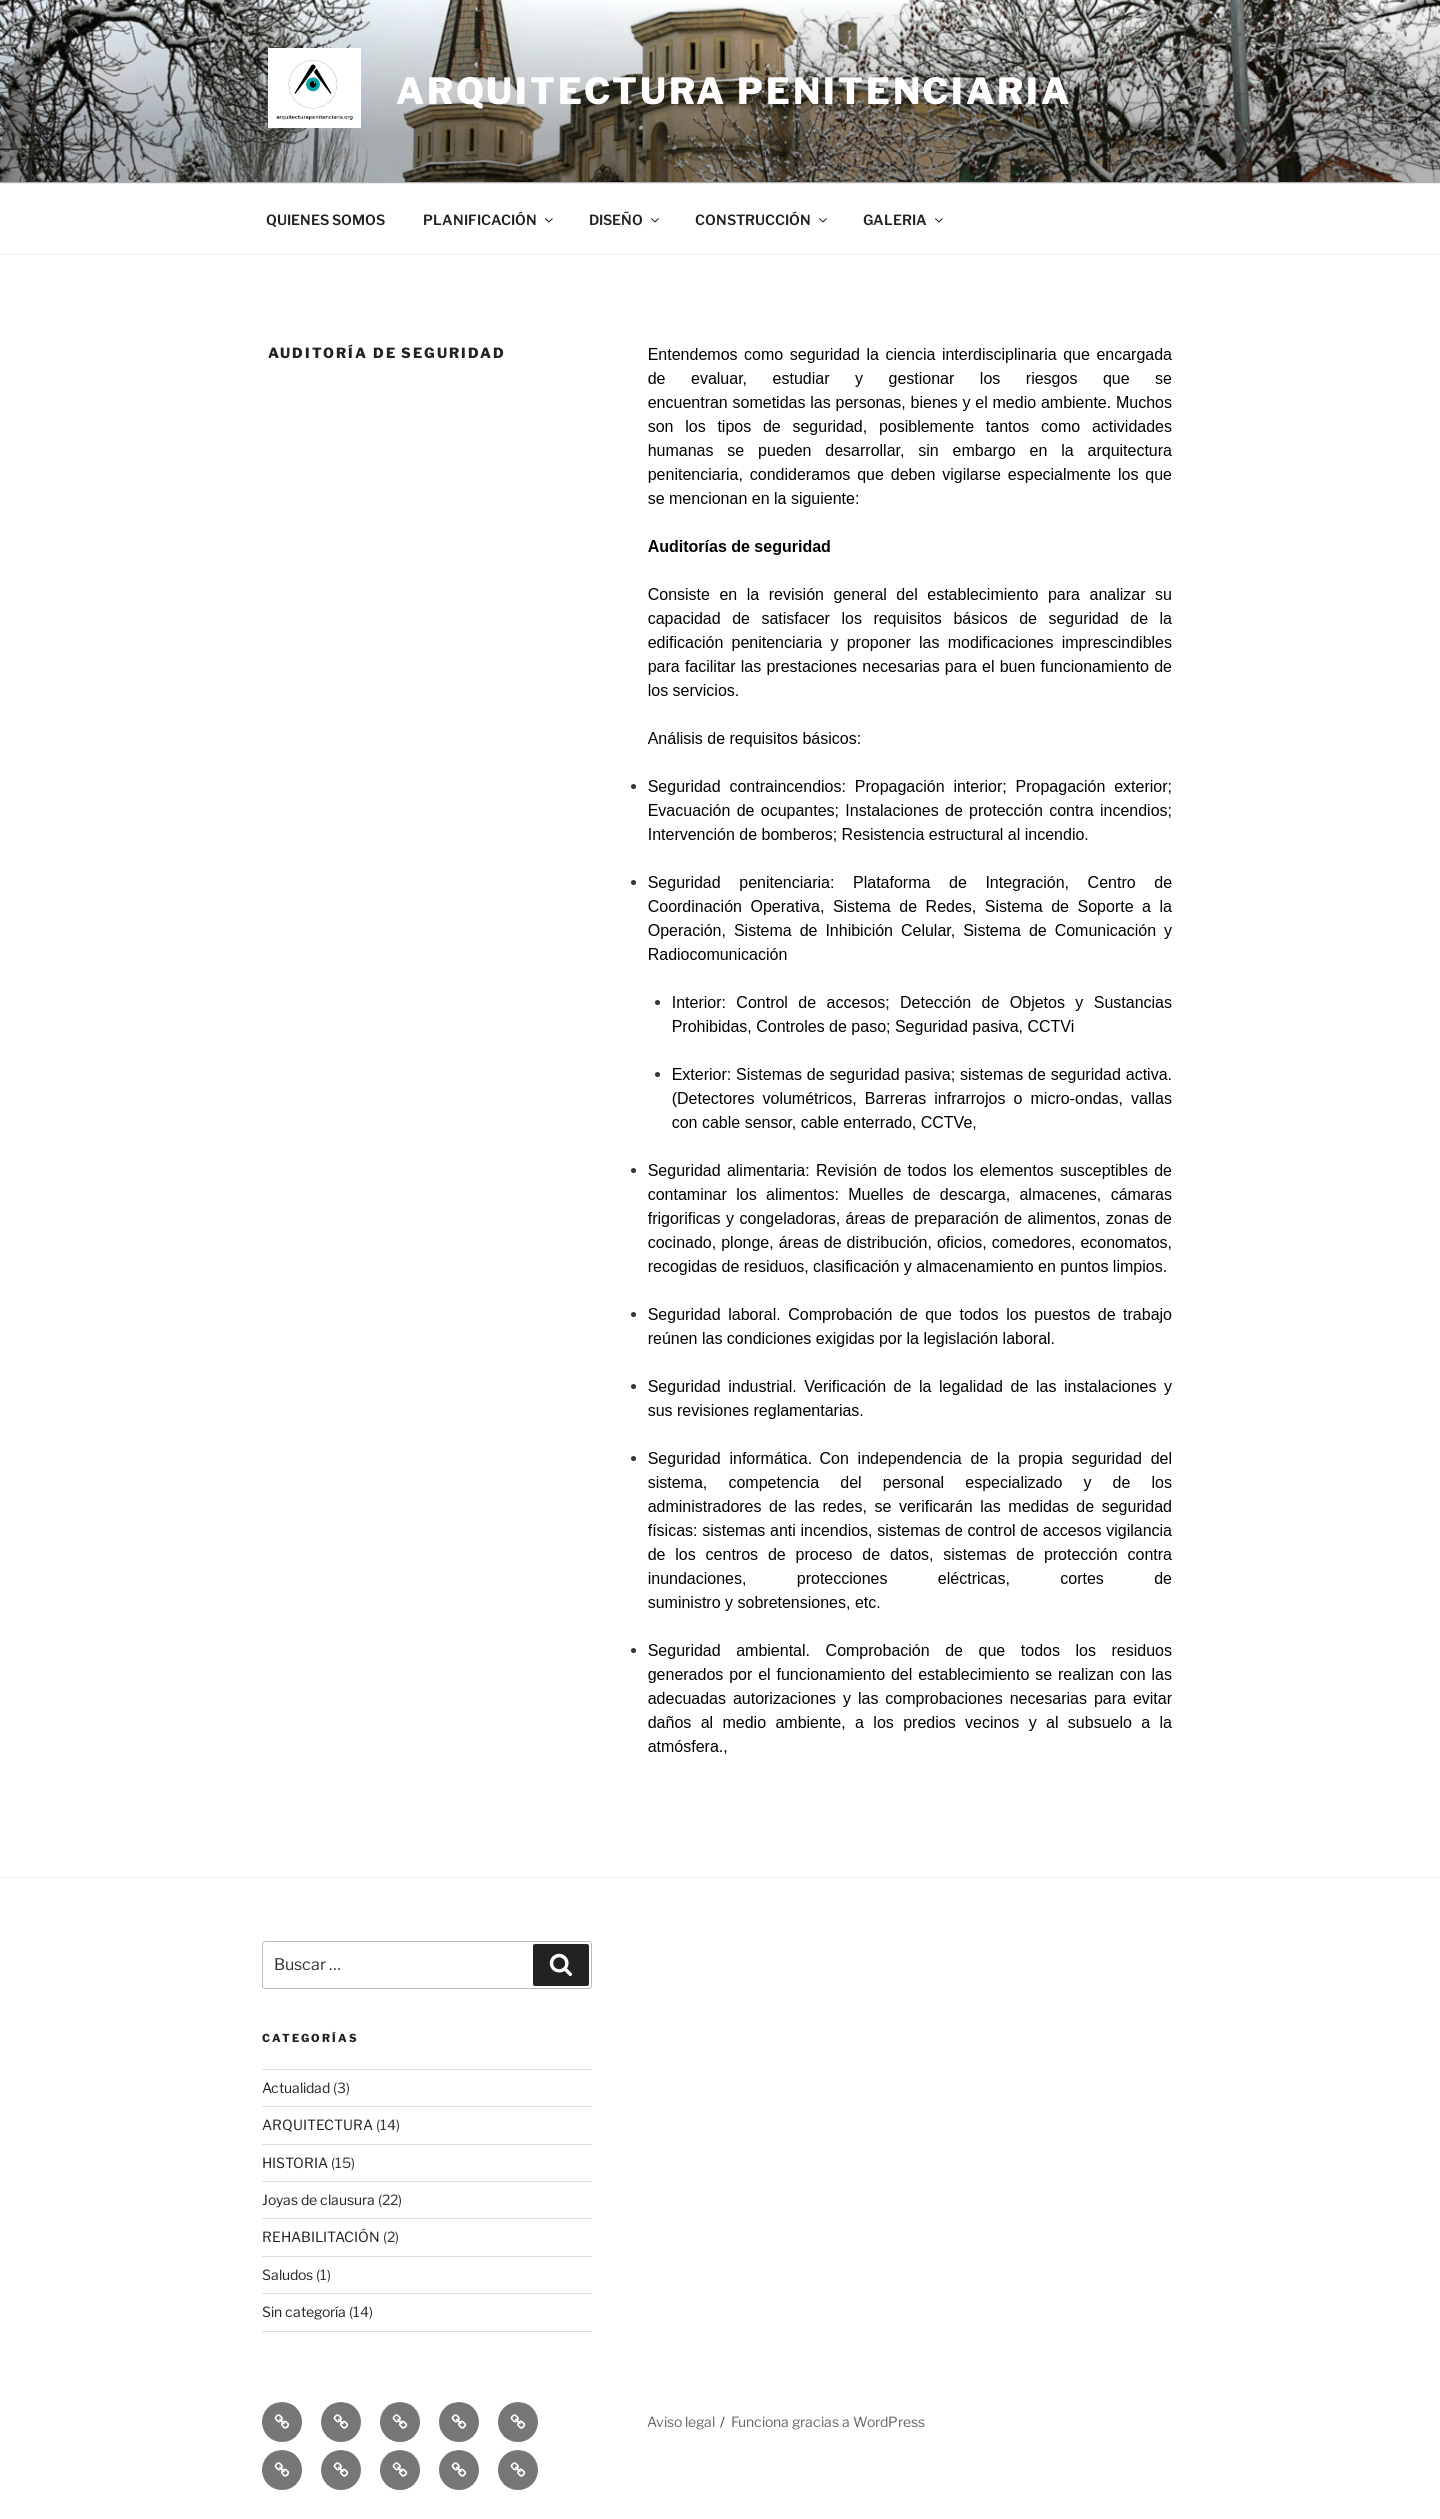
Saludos (287, 2274)
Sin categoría (304, 2311)
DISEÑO (625, 219)
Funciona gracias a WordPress (828, 2421)
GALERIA (904, 219)
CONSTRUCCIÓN (762, 219)
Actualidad (296, 2087)
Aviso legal (681, 2421)
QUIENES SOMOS (325, 219)
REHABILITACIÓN (321, 2236)
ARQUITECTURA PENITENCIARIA (734, 91)
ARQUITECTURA (317, 2124)
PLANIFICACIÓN (489, 219)
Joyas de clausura (318, 2199)
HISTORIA (295, 2162)
